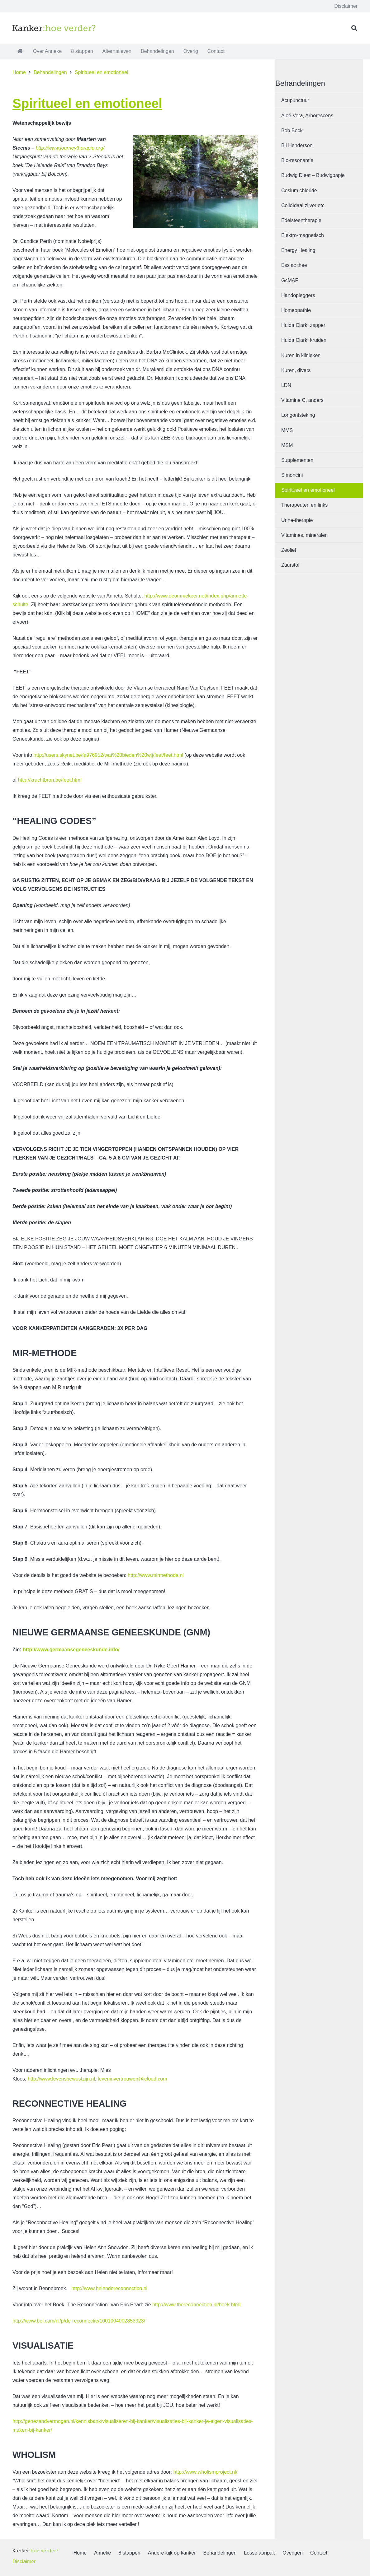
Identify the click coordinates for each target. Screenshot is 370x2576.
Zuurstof (290, 565)
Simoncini (292, 475)
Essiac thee (294, 265)
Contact (318, 2552)
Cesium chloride (299, 190)
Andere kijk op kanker (172, 2552)
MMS (287, 430)
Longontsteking (298, 415)
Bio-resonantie (297, 160)
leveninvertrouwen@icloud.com (132, 2078)
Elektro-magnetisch (302, 235)
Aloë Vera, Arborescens (307, 115)
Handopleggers (298, 295)
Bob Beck (291, 130)
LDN (286, 385)
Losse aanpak (259, 2552)
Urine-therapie (297, 520)
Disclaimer (24, 2561)
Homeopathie (296, 310)
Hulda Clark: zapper (303, 325)
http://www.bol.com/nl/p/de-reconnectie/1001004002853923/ (78, 2320)
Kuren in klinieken (300, 355)
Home (80, 2552)
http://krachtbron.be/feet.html (50, 780)
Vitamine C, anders (302, 400)
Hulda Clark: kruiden (303, 340)
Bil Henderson (297, 145)
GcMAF (289, 280)
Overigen (292, 2552)
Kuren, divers (296, 370)
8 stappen (129, 2552)
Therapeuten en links (304, 505)
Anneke (102, 2552)
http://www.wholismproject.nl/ (205, 2472)
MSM (287, 445)
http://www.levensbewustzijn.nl (61, 2078)
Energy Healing (298, 250)
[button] (354, 28)
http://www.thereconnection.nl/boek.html (196, 2304)
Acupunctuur (295, 100)
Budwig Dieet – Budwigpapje (313, 175)
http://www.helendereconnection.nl (108, 2288)
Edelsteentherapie (301, 220)
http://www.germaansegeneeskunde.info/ (71, 1649)
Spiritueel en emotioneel (308, 490)
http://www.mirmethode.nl (156, 1575)
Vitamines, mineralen (304, 535)
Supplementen (297, 460)
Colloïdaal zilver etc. (303, 205)
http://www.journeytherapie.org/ (70, 148)
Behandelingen (220, 2552)
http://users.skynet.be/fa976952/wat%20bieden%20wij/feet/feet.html (108, 755)
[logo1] (54, 28)
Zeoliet (288, 550)
